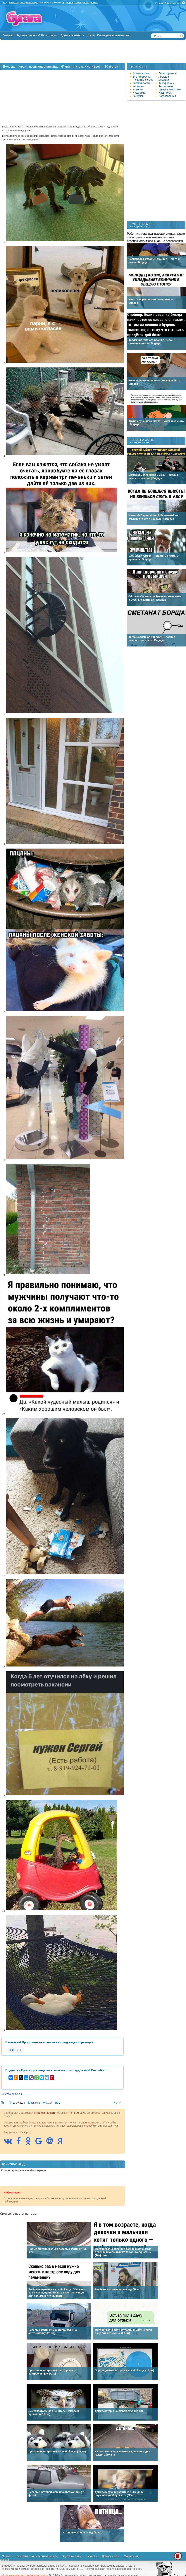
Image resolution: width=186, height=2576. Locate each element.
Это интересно (141, 76)
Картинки (138, 86)
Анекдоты (164, 76)
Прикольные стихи (170, 89)
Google (78, 2)
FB (67, 2)
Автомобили (166, 86)
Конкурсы (138, 95)
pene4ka (35, 2102)
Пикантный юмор (143, 79)
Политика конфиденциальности (36, 2556)
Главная (8, 35)
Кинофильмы (166, 83)
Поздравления (167, 95)
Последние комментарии (113, 35)
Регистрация (32, 2)
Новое (91, 35)
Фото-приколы (13, 2094)
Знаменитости (141, 83)
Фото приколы (141, 73)
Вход (5, 2)
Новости (138, 89)
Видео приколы (168, 73)
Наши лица (139, 92)
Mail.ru (86, 2)
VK (63, 2)
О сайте (7, 2556)
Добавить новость (72, 35)
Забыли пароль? (17, 2)
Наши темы (165, 92)
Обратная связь (172, 3)
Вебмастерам (111, 2556)
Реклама (159, 3)
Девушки (164, 79)
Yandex (94, 2)
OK (71, 2)
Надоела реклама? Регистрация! (37, 35)
